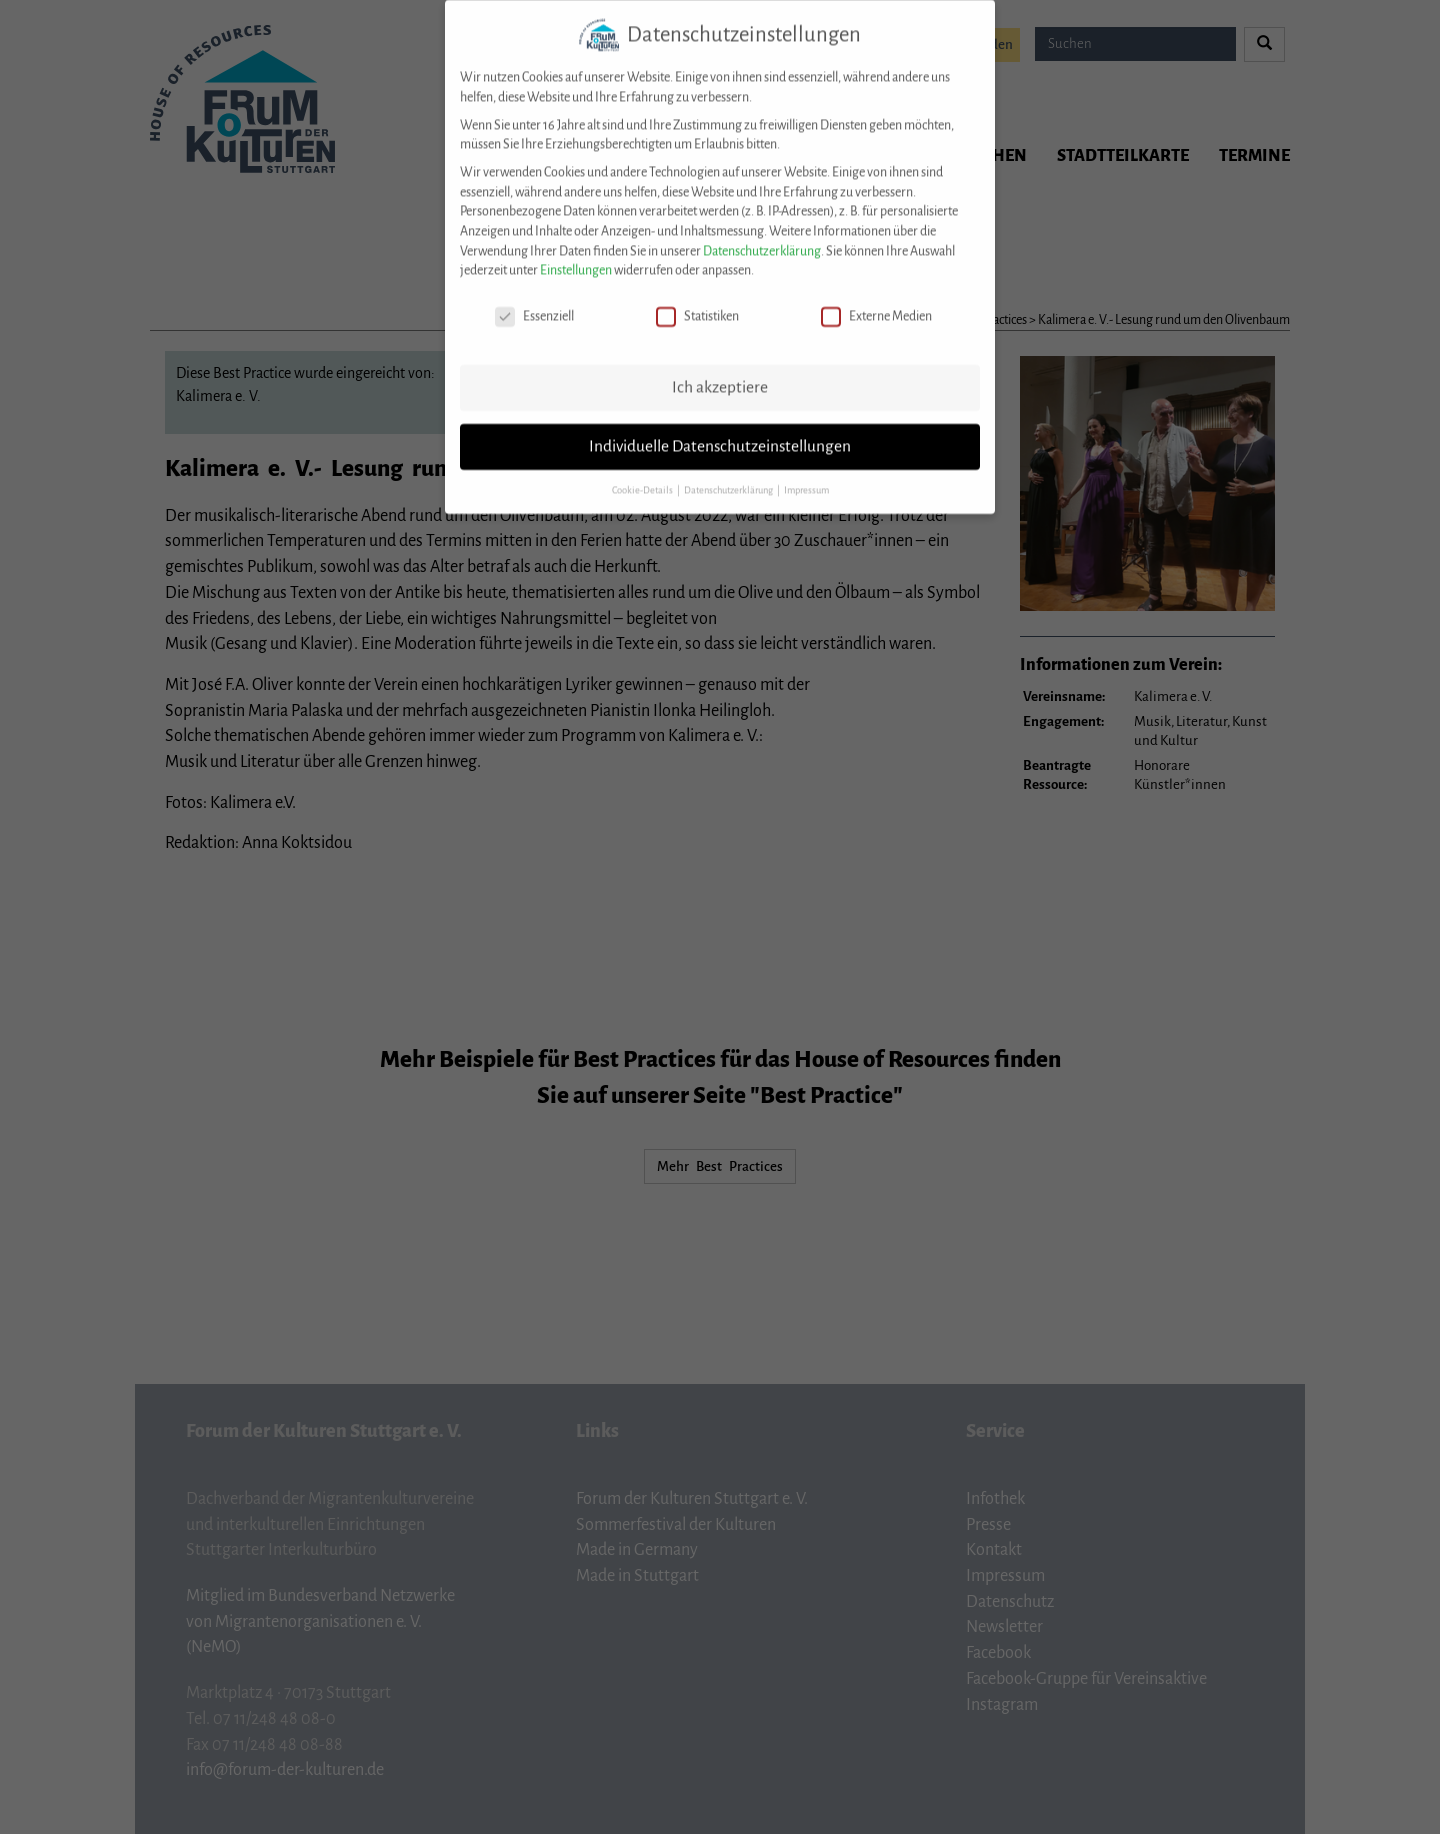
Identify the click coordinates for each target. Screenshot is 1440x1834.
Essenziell (534, 301)
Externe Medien (876, 301)
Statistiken (697, 301)
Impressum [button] (806, 475)
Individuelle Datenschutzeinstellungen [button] (720, 431)
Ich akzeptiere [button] (720, 372)
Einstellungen (576, 255)
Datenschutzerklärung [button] (729, 475)
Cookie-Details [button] (643, 475)
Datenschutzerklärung (762, 236)
